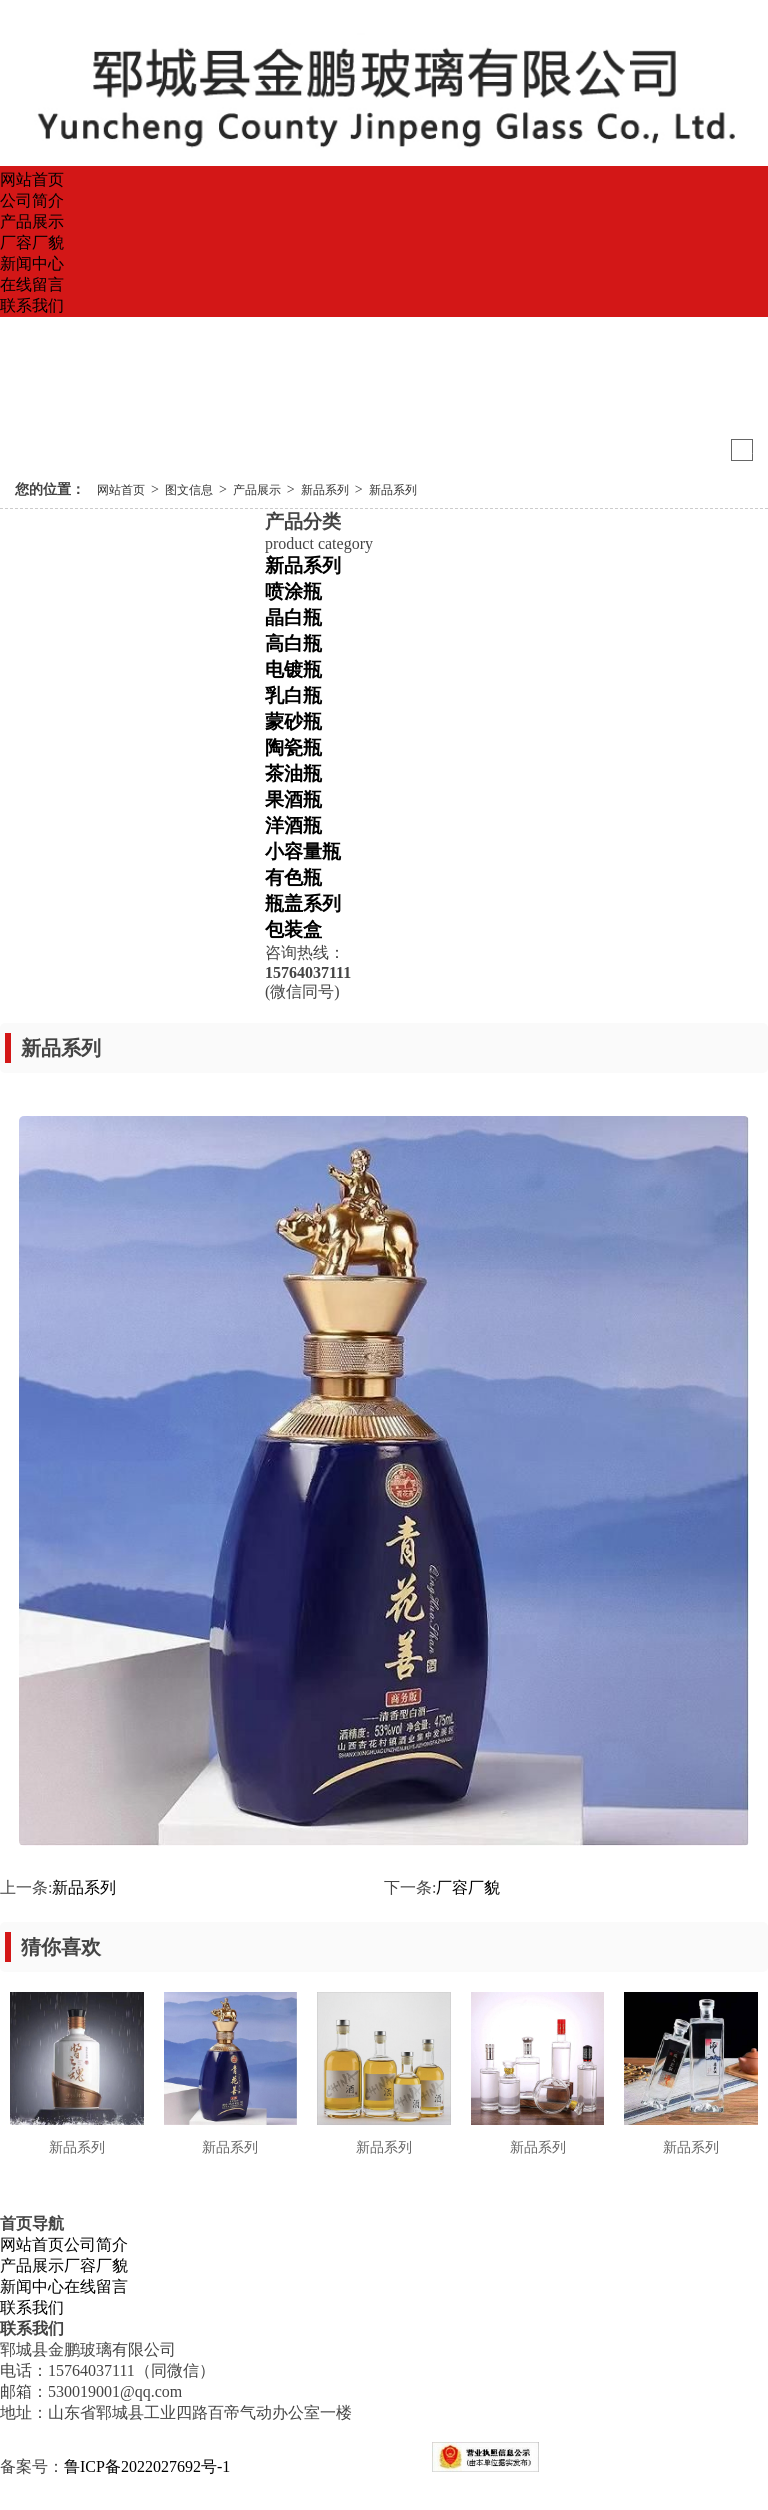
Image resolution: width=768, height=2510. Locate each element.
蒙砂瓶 (293, 721)
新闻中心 (32, 263)
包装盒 (293, 929)
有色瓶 (293, 877)
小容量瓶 (303, 851)
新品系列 (325, 490)
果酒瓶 (293, 799)
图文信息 (189, 490)
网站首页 (32, 179)
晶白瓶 (293, 617)
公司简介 (32, 200)
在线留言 (32, 284)
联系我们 (32, 305)
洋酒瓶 (293, 825)
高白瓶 (293, 643)
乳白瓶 (293, 695)
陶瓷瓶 (293, 747)
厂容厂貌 (32, 242)
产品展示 (32, 221)
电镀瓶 (293, 669)
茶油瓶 (293, 773)
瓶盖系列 (303, 903)
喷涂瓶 (293, 591)
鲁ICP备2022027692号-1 (147, 2466)
